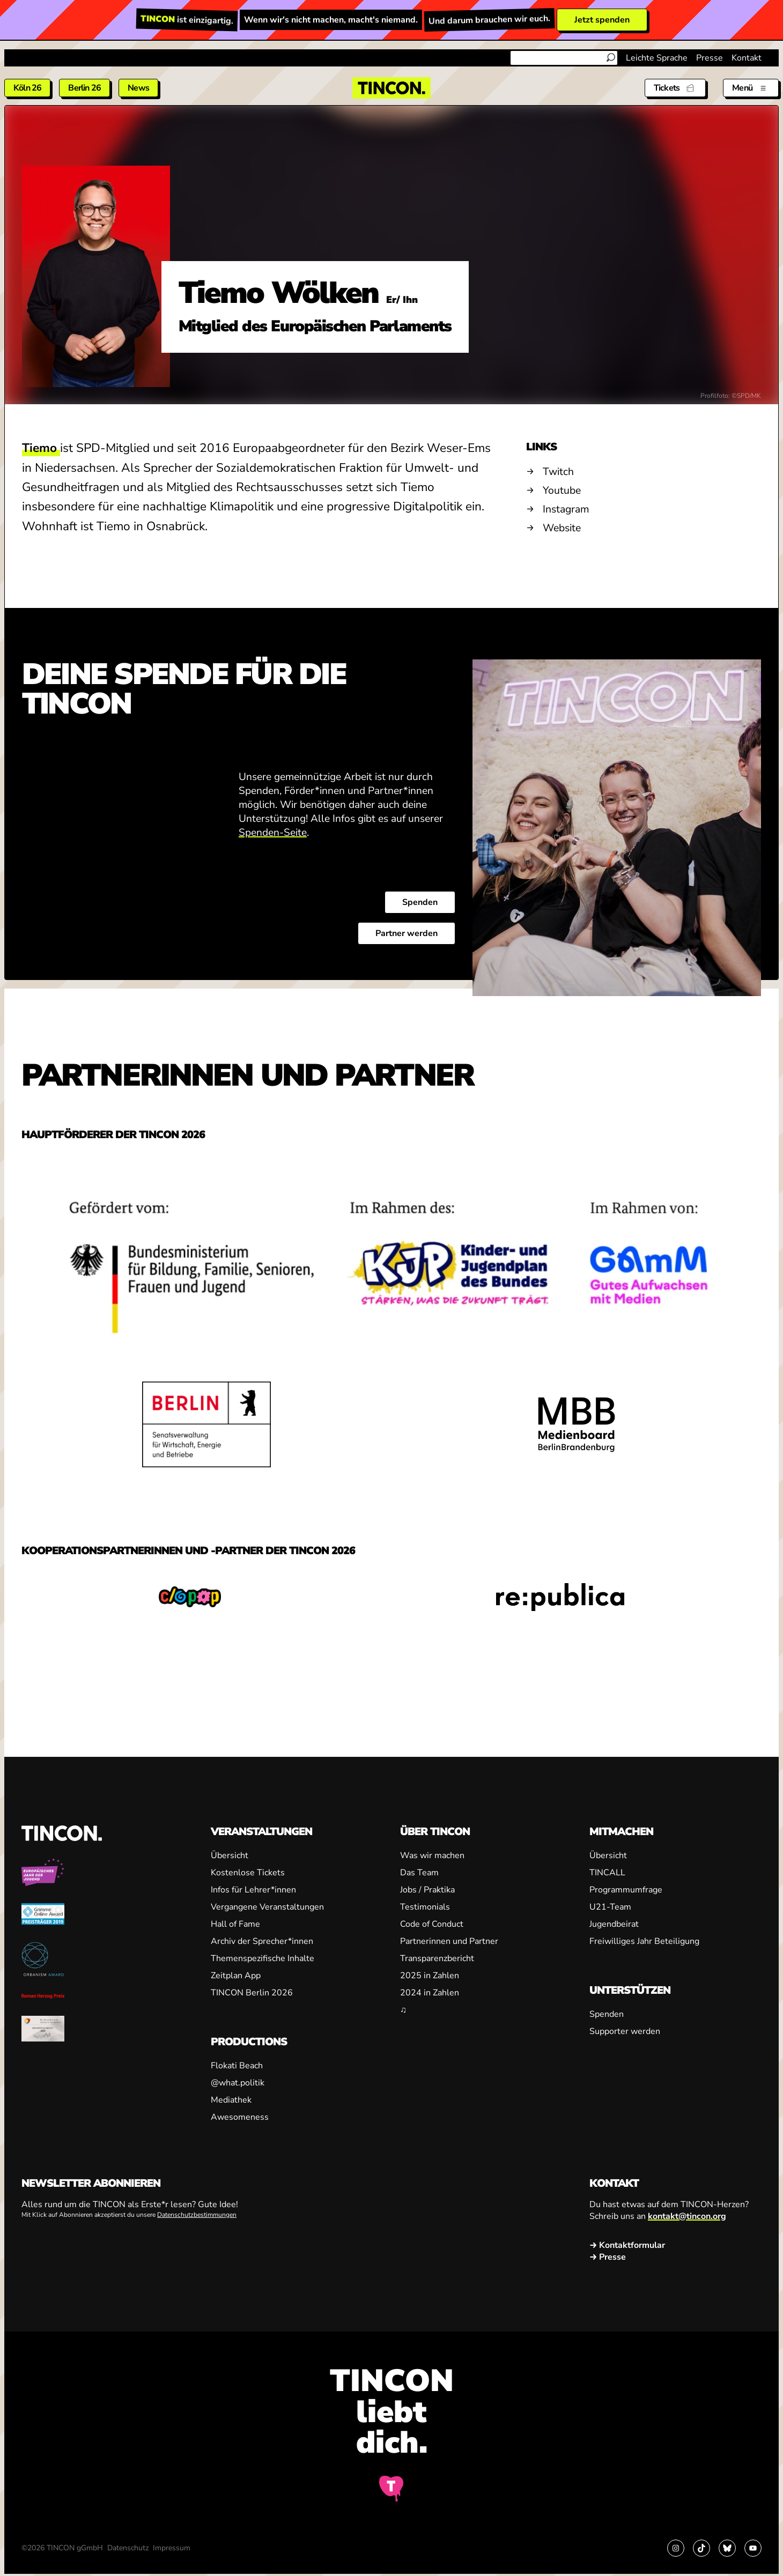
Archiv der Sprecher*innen (262, 1941)
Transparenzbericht (437, 1958)
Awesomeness (240, 2117)
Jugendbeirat (614, 1924)
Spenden (420, 903)
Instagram (566, 509)
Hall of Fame (235, 1924)
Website (562, 528)
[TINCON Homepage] (391, 87)
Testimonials (425, 1907)
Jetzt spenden (602, 20)
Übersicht (229, 1855)
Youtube (562, 490)
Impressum (171, 2548)
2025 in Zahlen (429, 1975)
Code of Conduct (431, 1924)
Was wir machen (432, 1855)
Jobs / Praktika (427, 1890)
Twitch (558, 471)
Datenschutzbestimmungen (197, 2214)
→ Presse (607, 2257)
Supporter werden (624, 2031)
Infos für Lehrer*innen (253, 1890)
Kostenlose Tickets (248, 1873)
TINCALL (607, 1873)
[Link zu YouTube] (753, 2548)
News (138, 88)
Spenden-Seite (273, 833)
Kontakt (747, 58)
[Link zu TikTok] (701, 2548)
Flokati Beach (237, 2066)
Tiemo (41, 448)
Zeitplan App (236, 1975)
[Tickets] (675, 88)
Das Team (419, 1873)
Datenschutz (128, 2548)
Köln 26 (27, 88)
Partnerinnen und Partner (449, 1941)
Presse (709, 58)
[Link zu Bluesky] (727, 2548)
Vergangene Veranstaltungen (267, 1907)
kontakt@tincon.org (687, 2216)
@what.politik (237, 2083)
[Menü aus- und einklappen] (751, 88)
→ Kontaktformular (627, 2245)
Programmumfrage (625, 1890)
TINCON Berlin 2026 (252, 1993)
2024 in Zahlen (429, 1993)
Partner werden (406, 934)
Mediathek (231, 2100)
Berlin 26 (84, 88)
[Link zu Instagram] (675, 2548)
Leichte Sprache (657, 58)
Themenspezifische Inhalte (262, 1958)
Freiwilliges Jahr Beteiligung (644, 1941)
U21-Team (610, 1907)
